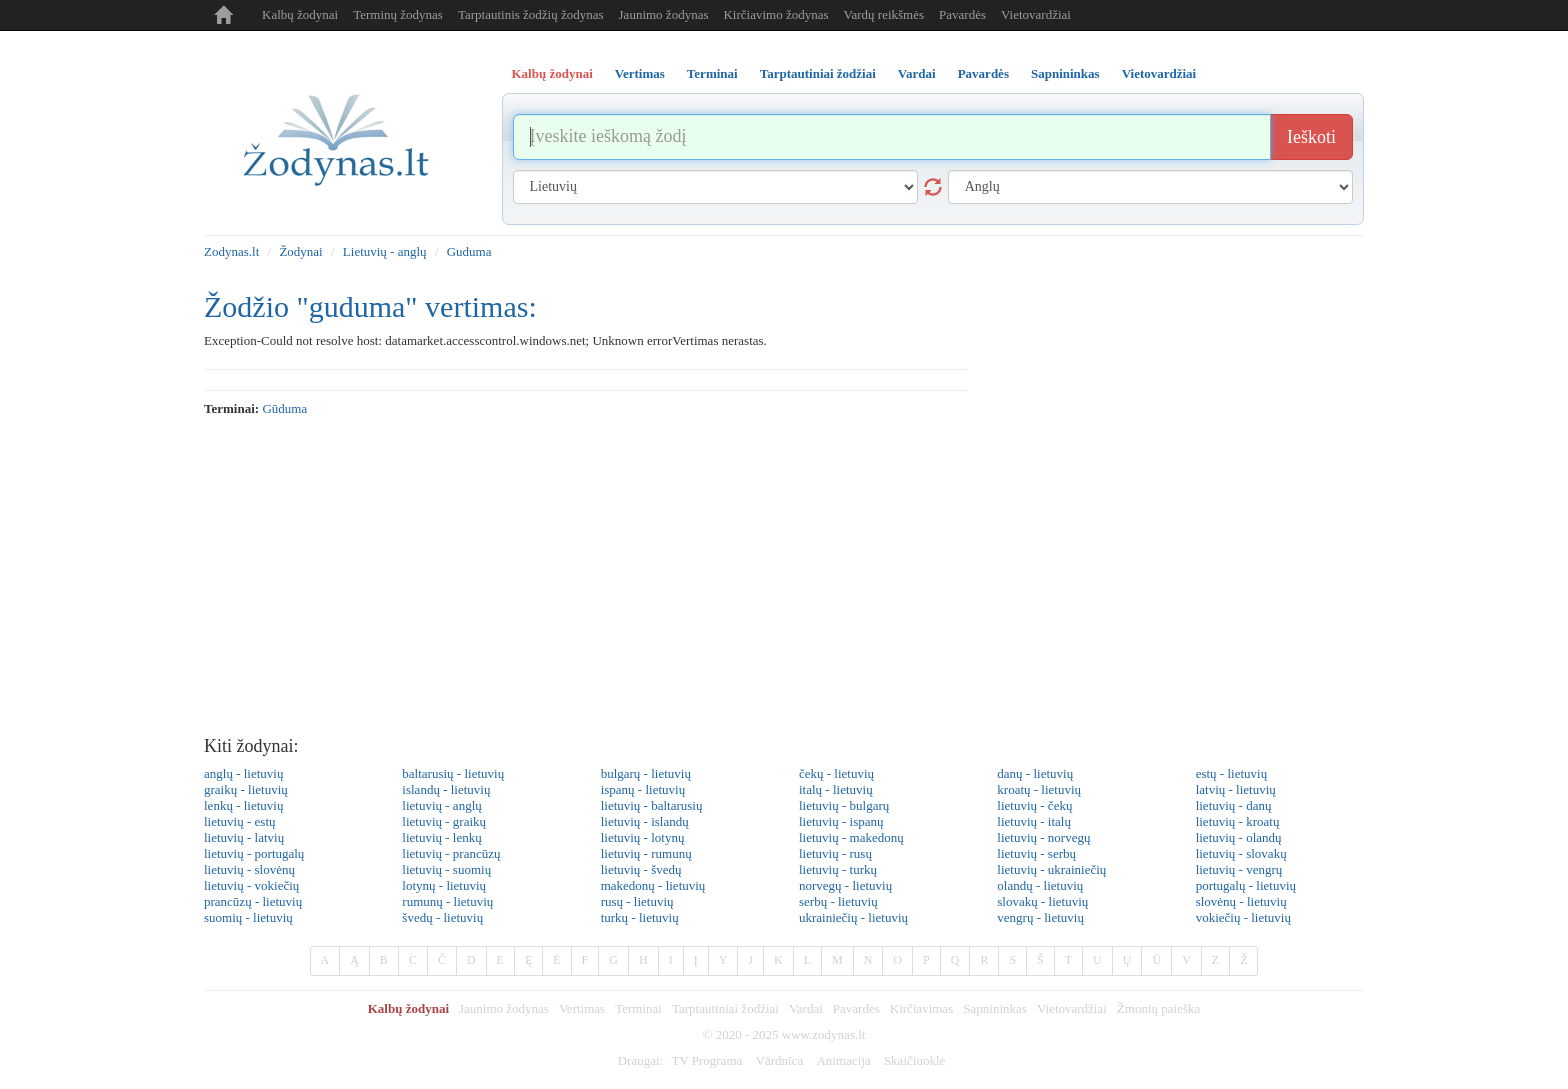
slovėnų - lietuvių (1241, 901)
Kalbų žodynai (300, 14)
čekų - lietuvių (836, 773)
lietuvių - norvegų (1043, 837)
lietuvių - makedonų (851, 837)
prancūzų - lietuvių (253, 901)
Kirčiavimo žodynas (775, 14)
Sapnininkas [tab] (1065, 73)
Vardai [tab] (917, 73)
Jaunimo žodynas (664, 14)
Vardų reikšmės (884, 14)
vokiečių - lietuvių (1243, 917)
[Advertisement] (784, 577)
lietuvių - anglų (441, 805)
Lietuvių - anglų (385, 251)
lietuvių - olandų (1239, 837)
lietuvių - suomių (446, 869)
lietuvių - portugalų (254, 853)
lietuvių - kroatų (1238, 821)
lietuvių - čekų (1034, 805)
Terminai (638, 1008)
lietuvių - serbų (1036, 853)
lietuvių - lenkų (441, 837)
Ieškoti (1311, 137)
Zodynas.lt (231, 251)
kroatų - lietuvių (1039, 789)
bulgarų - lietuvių (646, 773)
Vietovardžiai (1036, 14)
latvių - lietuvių (1236, 789)
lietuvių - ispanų (841, 821)
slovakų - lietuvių (1042, 901)
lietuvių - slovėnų (249, 869)
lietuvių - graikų (444, 821)
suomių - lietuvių (248, 917)
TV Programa (706, 1060)
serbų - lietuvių (838, 901)
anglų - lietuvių (243, 773)
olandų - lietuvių (1040, 885)
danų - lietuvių (1035, 773)
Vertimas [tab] (640, 73)
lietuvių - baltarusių (652, 805)
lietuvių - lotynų (643, 837)
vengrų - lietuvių (1040, 917)
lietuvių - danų (1234, 805)
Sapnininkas (995, 1008)
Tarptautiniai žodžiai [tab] (818, 73)
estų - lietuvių (1232, 773)
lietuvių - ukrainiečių (1051, 869)
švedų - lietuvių (442, 917)
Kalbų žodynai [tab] (552, 73)
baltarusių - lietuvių (453, 773)
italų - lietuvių (836, 789)
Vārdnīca (780, 1060)
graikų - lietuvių (246, 789)
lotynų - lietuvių (444, 885)
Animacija (843, 1060)
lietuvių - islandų (645, 821)
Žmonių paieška (1158, 1008)
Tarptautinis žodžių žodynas (531, 14)
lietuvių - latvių (244, 837)
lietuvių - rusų (835, 853)
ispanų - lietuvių (643, 789)
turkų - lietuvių (640, 917)
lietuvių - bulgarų (844, 805)
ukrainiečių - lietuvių (853, 917)
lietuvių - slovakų (1241, 853)
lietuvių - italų (1034, 821)
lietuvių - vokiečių (251, 885)
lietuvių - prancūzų (451, 853)
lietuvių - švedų (641, 869)
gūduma (284, 408)
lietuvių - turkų (838, 869)
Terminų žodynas (398, 14)
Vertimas (582, 1008)
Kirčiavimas (922, 1008)
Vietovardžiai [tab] (1159, 73)
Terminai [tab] (712, 73)
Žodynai (300, 251)
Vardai (806, 1008)
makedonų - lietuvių (653, 885)
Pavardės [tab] (983, 73)
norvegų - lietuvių (845, 885)
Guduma (469, 251)
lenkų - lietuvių (243, 805)
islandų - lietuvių (446, 789)
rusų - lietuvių (637, 901)
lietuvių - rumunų (646, 853)
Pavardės (962, 14)
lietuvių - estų (240, 821)
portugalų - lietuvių (1246, 885)
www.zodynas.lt (824, 1034)
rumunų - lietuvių (447, 901)
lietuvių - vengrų (1239, 869)
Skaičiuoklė (914, 1060)
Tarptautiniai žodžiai (725, 1008)
